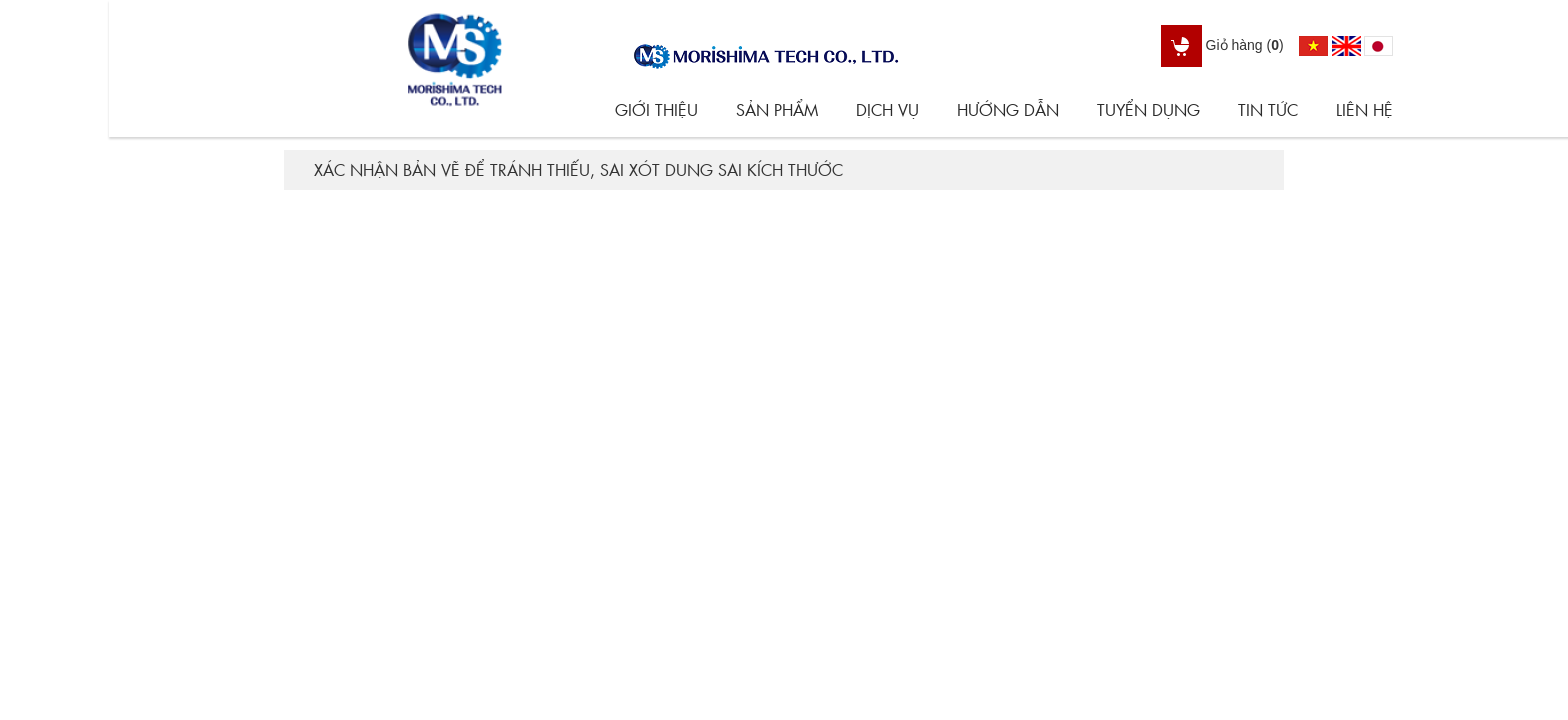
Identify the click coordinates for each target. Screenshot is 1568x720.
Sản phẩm (777, 109)
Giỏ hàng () (1222, 45)
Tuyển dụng (1148, 109)
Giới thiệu (656, 109)
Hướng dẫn (1008, 109)
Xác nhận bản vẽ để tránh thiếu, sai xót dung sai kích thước (578, 169)
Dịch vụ (887, 109)
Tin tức (1268, 109)
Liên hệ (1364, 109)
